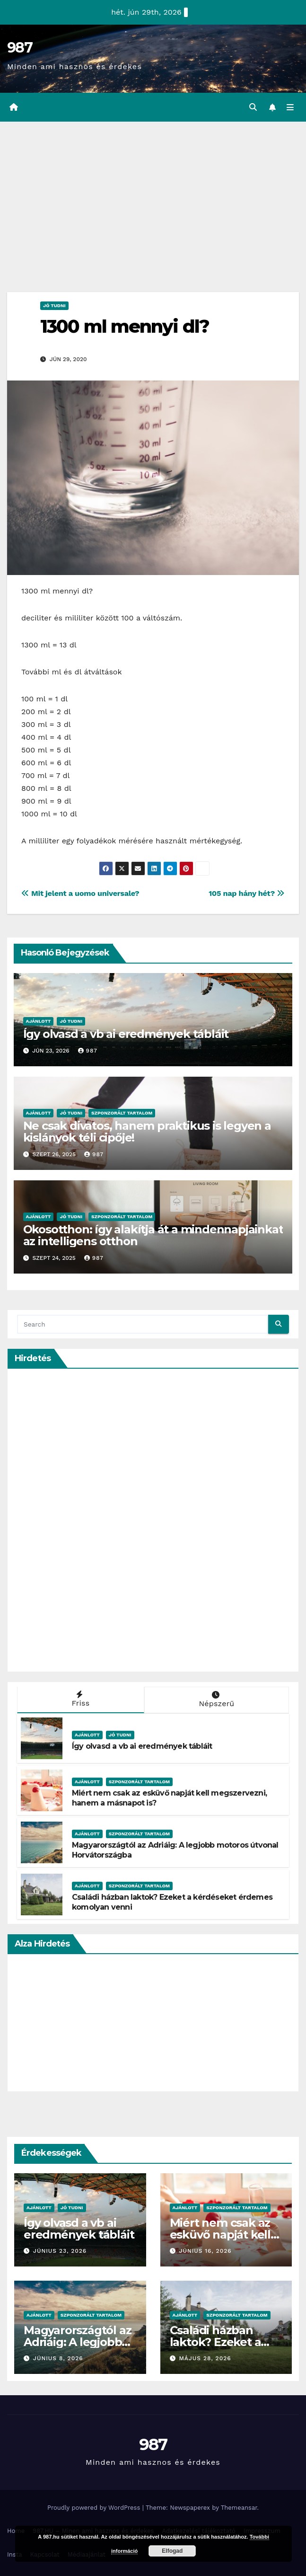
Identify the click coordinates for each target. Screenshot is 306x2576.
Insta (14, 2554)
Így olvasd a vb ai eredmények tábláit (126, 1034)
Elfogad (172, 2551)
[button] (253, 107)
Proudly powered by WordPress (94, 2507)
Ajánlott (38, 1021)
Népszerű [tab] (216, 1699)
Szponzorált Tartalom (121, 1112)
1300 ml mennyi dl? (124, 326)
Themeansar (239, 2507)
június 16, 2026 (205, 2251)
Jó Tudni (54, 305)
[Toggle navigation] (290, 107)
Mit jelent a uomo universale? (80, 893)
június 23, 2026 (60, 2251)
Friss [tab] (79, 1699)
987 (19, 47)
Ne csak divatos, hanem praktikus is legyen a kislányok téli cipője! (147, 1131)
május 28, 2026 (205, 2358)
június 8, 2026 (58, 2358)
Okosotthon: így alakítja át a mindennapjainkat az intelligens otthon (153, 1235)
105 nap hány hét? (247, 893)
